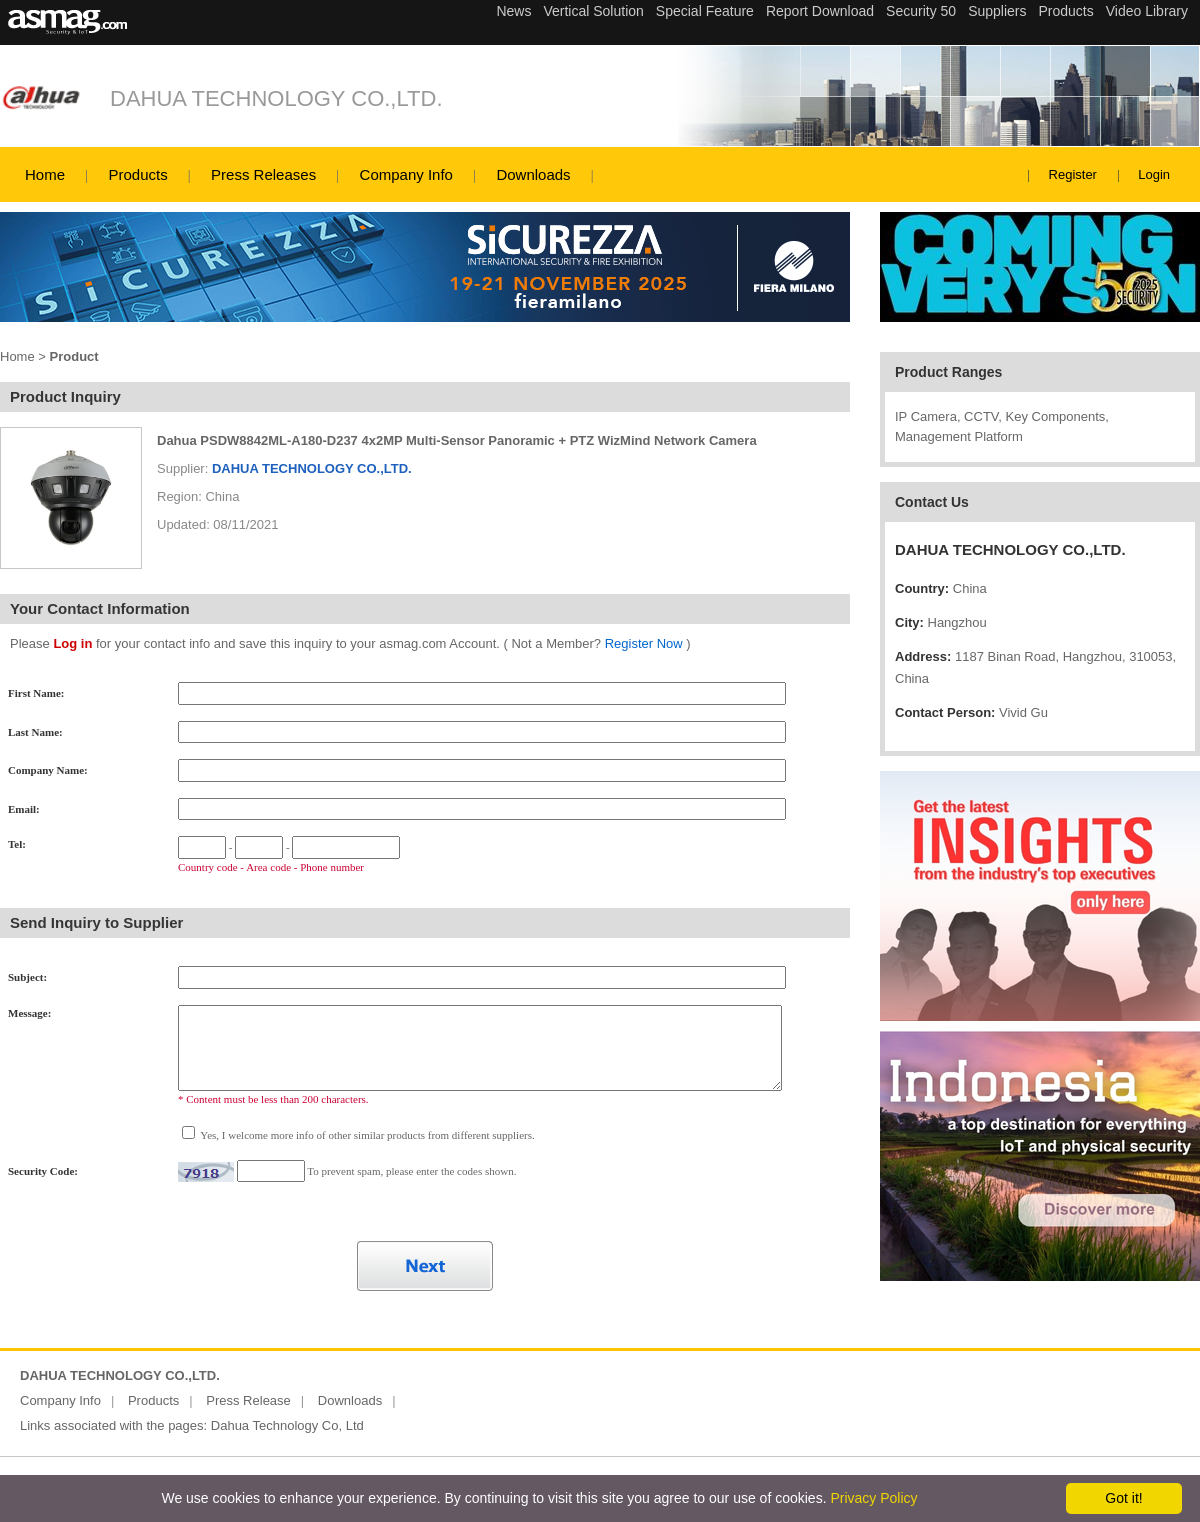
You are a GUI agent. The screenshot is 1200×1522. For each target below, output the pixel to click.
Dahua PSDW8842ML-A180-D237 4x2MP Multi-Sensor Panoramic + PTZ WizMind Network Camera (457, 440)
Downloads (533, 174)
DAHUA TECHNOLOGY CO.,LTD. (276, 98)
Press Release (248, 1400)
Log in (72, 643)
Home (45, 174)
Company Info (406, 174)
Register (1073, 174)
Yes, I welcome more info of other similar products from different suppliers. (366, 1135)
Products (137, 174)
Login (1154, 174)
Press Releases (263, 174)
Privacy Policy (873, 1498)
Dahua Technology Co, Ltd (287, 1425)
